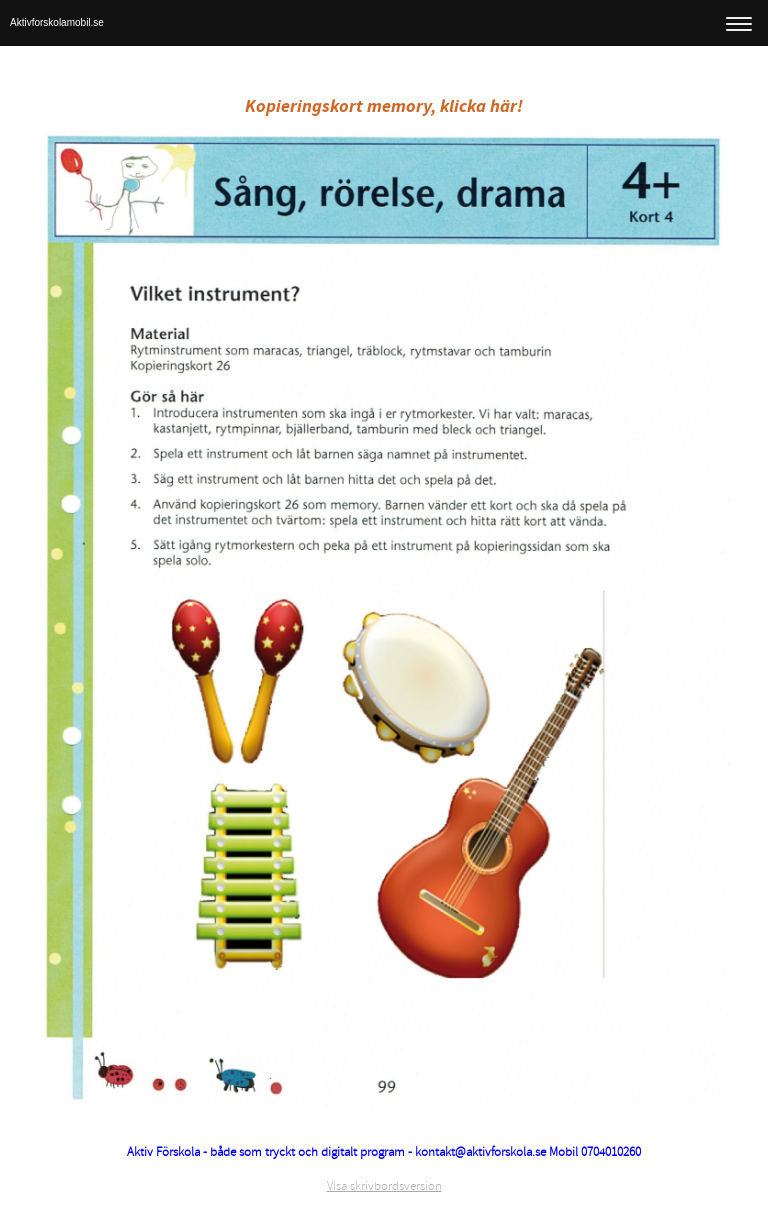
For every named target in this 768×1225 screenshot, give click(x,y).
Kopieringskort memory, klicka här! (384, 106)
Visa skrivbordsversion (384, 1186)
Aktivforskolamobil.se (57, 22)
